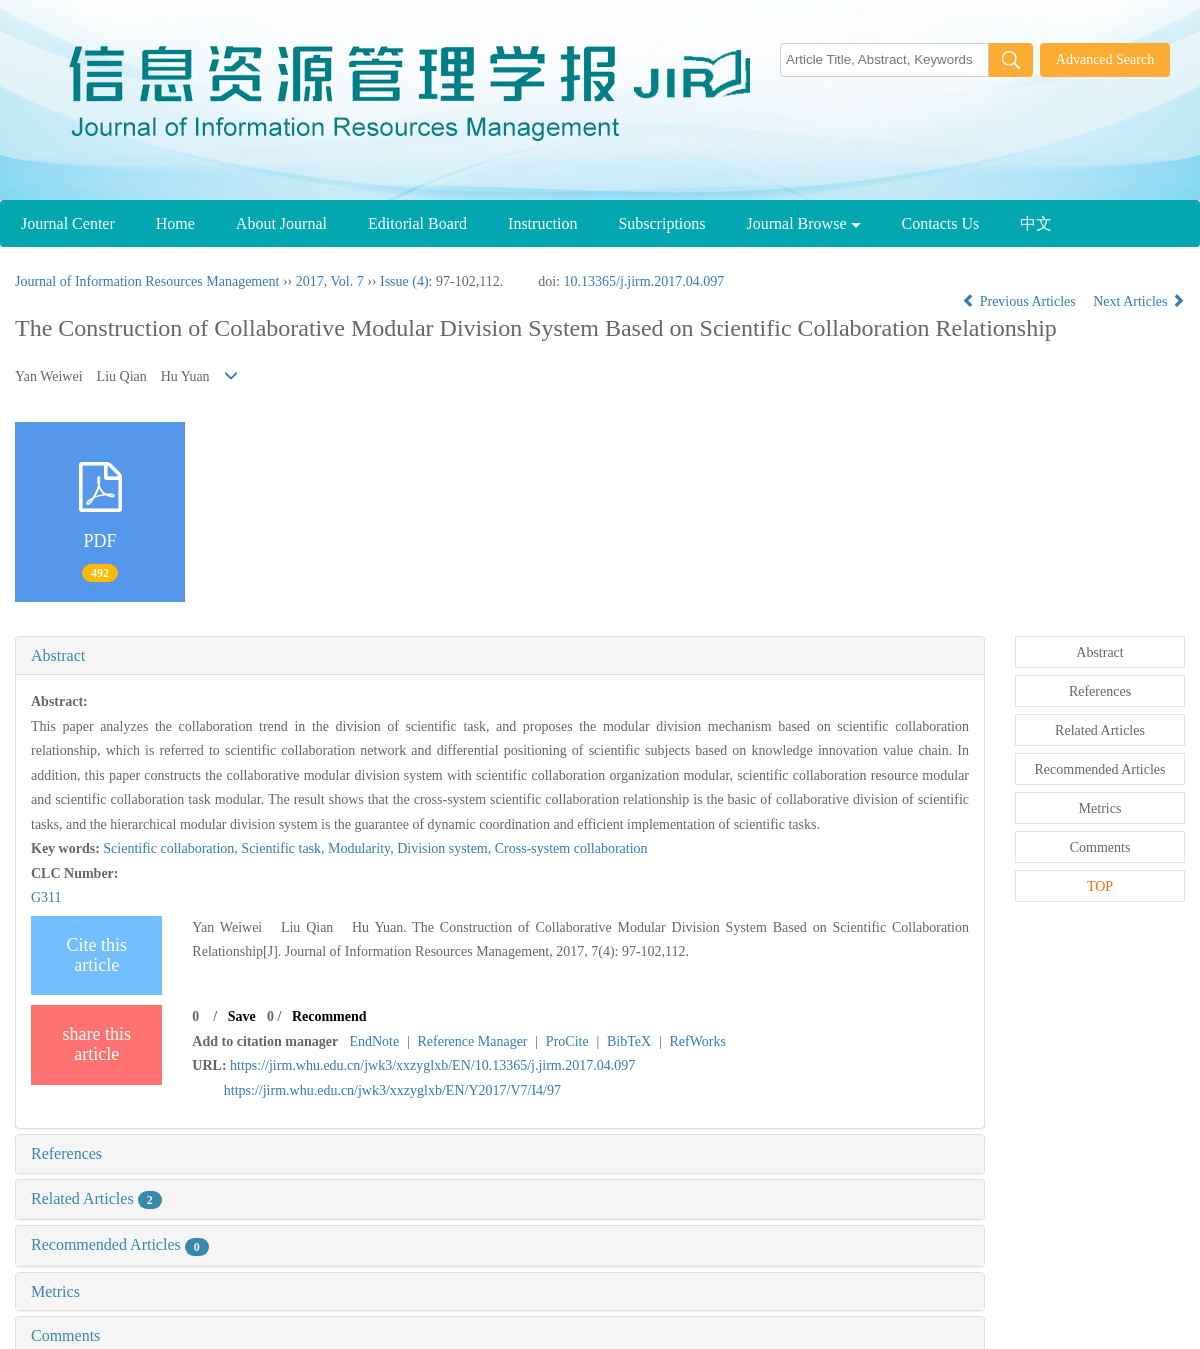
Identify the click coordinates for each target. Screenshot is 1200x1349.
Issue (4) (404, 281)
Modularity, (362, 848)
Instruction (542, 223)
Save (242, 1016)
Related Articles (96, 1198)
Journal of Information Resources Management (147, 281)
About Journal (281, 223)
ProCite (567, 1041)
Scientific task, (284, 848)
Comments (65, 1335)
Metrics (55, 1291)
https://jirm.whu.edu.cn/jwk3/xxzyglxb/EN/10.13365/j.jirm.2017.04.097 (432, 1065)
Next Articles (1139, 301)
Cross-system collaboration (571, 848)
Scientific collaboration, (172, 848)
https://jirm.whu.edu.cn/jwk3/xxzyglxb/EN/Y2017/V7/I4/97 (392, 1090)
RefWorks (697, 1041)
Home (175, 223)
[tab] (500, 656)
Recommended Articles (120, 1244)
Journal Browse (804, 223)
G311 (46, 897)
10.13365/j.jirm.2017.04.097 (644, 281)
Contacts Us (941, 223)
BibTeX (629, 1041)
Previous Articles (1020, 301)
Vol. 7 (346, 281)
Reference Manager (473, 1041)
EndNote (374, 1041)
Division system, (446, 848)
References (66, 1153)
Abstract (58, 655)
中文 (1036, 223)
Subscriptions (661, 223)
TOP (1100, 886)
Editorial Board (417, 223)
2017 (310, 281)
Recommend (329, 1016)
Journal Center (68, 223)
